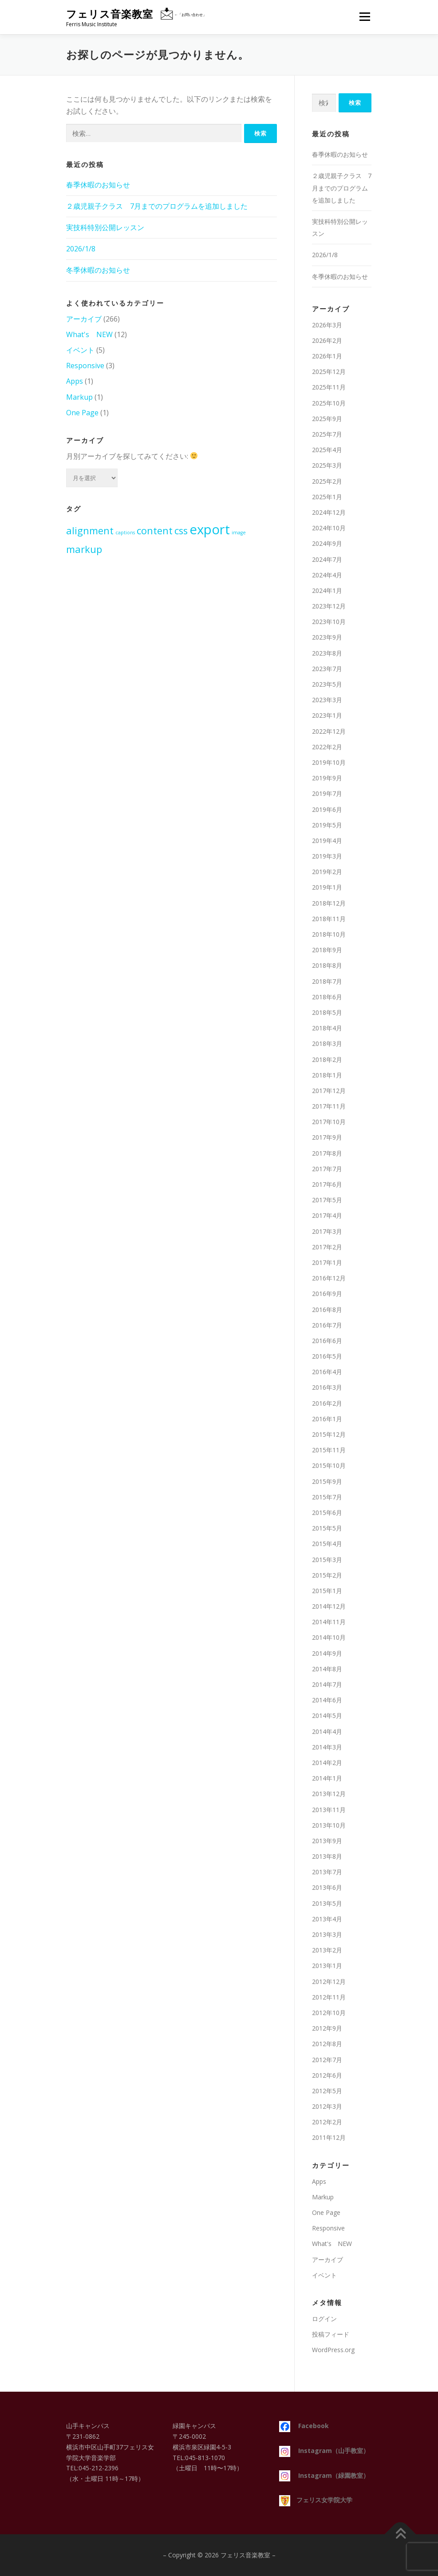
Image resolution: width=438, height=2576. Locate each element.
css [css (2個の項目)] (181, 530)
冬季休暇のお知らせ (98, 270)
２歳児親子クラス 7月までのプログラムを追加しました (157, 206)
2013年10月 (329, 1825)
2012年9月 (327, 2028)
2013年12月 (329, 1793)
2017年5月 (327, 1200)
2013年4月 (327, 1919)
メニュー (364, 16)
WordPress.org (333, 2349)
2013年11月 (329, 1809)
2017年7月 (327, 1169)
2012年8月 (327, 2043)
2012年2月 (327, 2122)
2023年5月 (327, 684)
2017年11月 (329, 1106)
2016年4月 (327, 1372)
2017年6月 (327, 1184)
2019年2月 (327, 871)
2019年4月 (327, 840)
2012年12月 (329, 1981)
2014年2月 (327, 1762)
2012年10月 (329, 2012)
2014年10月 (329, 1637)
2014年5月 (327, 1715)
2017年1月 (327, 1262)
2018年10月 (329, 934)
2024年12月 (329, 512)
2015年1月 (327, 1590)
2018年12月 (329, 903)
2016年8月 (327, 1309)
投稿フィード (330, 2334)
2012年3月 (327, 2106)
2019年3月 (327, 856)
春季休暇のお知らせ (98, 185)
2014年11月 (329, 1622)
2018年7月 (327, 981)
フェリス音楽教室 (109, 14)
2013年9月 (327, 1841)
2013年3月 (327, 1934)
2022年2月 (327, 747)
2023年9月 (327, 637)
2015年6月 (327, 1512)
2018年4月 (327, 1028)
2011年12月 (329, 2137)
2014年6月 (327, 1700)
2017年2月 (327, 1247)
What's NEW (89, 334)
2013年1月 (327, 1965)
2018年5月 (327, 1012)
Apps (74, 381)
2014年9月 (327, 1653)
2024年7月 (327, 559)
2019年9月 (327, 778)
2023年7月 (327, 668)
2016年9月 (327, 1293)
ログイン (324, 2318)
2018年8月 (327, 965)
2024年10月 (329, 528)
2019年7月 (327, 793)
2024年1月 (327, 590)
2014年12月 (329, 1606)
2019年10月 (329, 762)
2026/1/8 (80, 249)
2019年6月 (327, 809)
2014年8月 (327, 1669)
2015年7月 (327, 1497)
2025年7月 (327, 434)
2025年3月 (327, 465)
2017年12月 (329, 1090)
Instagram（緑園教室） (324, 2475)
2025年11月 (329, 387)
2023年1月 (327, 715)
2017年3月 (327, 1231)
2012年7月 (327, 2059)
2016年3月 (327, 1387)
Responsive (85, 365)
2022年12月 (329, 731)
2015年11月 (329, 1450)
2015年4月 (327, 1543)
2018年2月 (327, 1059)
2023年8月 (327, 653)
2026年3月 (327, 325)
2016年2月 (327, 1403)
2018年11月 (329, 918)
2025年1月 (327, 497)
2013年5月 (327, 1903)
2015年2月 (327, 1575)
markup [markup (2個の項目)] (84, 549)
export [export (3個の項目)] (209, 529)
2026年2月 (327, 340)
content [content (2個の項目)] (155, 530)
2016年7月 (327, 1325)
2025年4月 (327, 449)
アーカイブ (84, 319)
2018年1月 (327, 1075)
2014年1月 (327, 1778)
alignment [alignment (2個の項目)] (90, 530)
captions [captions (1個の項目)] (125, 532)
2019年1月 (327, 887)
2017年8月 (327, 1153)
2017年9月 (327, 1137)
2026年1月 (327, 356)
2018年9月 (327, 950)
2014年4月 (327, 1731)
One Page (82, 412)
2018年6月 (327, 997)
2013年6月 (327, 1887)
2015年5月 (327, 1528)
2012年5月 (327, 2091)
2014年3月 (327, 1747)
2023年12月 (329, 606)
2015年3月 (327, 1559)
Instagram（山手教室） (324, 2450)
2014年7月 (327, 1684)
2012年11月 (329, 1997)
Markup (79, 397)
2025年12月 (329, 371)
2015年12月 (329, 1434)
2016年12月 (329, 1278)
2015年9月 (327, 1481)
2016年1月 (327, 1419)
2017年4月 (327, 1215)
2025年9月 (327, 418)
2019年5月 (327, 825)
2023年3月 (327, 700)
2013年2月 (327, 1950)
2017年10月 (329, 1121)
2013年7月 (327, 1872)
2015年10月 (329, 1465)
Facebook (304, 2425)
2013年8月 (327, 1856)
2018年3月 (327, 1043)
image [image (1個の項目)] (239, 532)
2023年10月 (329, 621)
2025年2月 (327, 481)
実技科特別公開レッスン (105, 227)
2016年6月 (327, 1340)
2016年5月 (327, 1356)
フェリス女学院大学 (315, 2500)
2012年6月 (327, 2075)
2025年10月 (329, 403)
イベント (80, 350)
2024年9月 (327, 543)
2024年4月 (327, 575)
